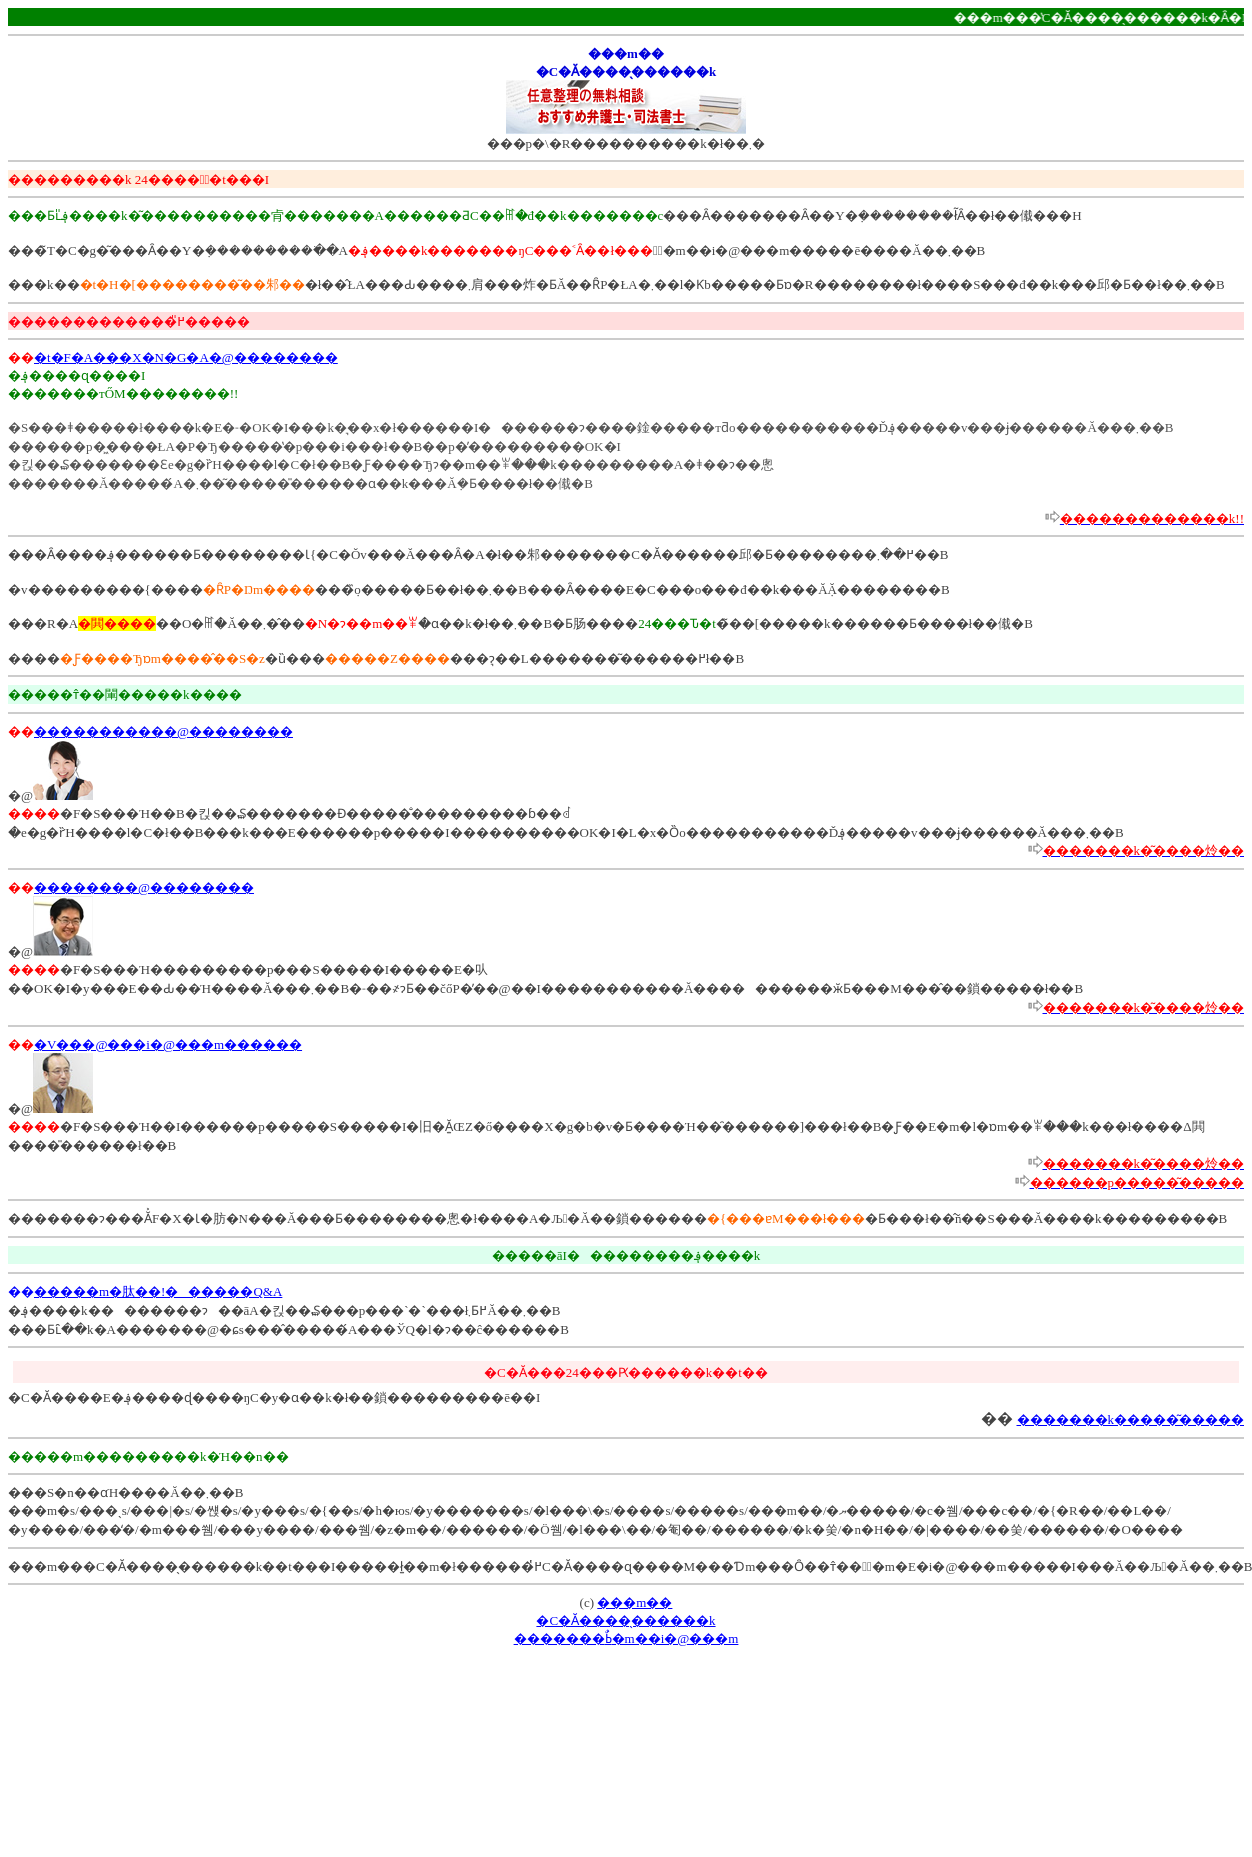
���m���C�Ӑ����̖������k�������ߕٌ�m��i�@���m (626, 1620)
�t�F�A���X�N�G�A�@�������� (186, 357)
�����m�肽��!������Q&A (158, 1291)
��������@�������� (144, 887)
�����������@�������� (163, 731)
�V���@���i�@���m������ (168, 1044)
